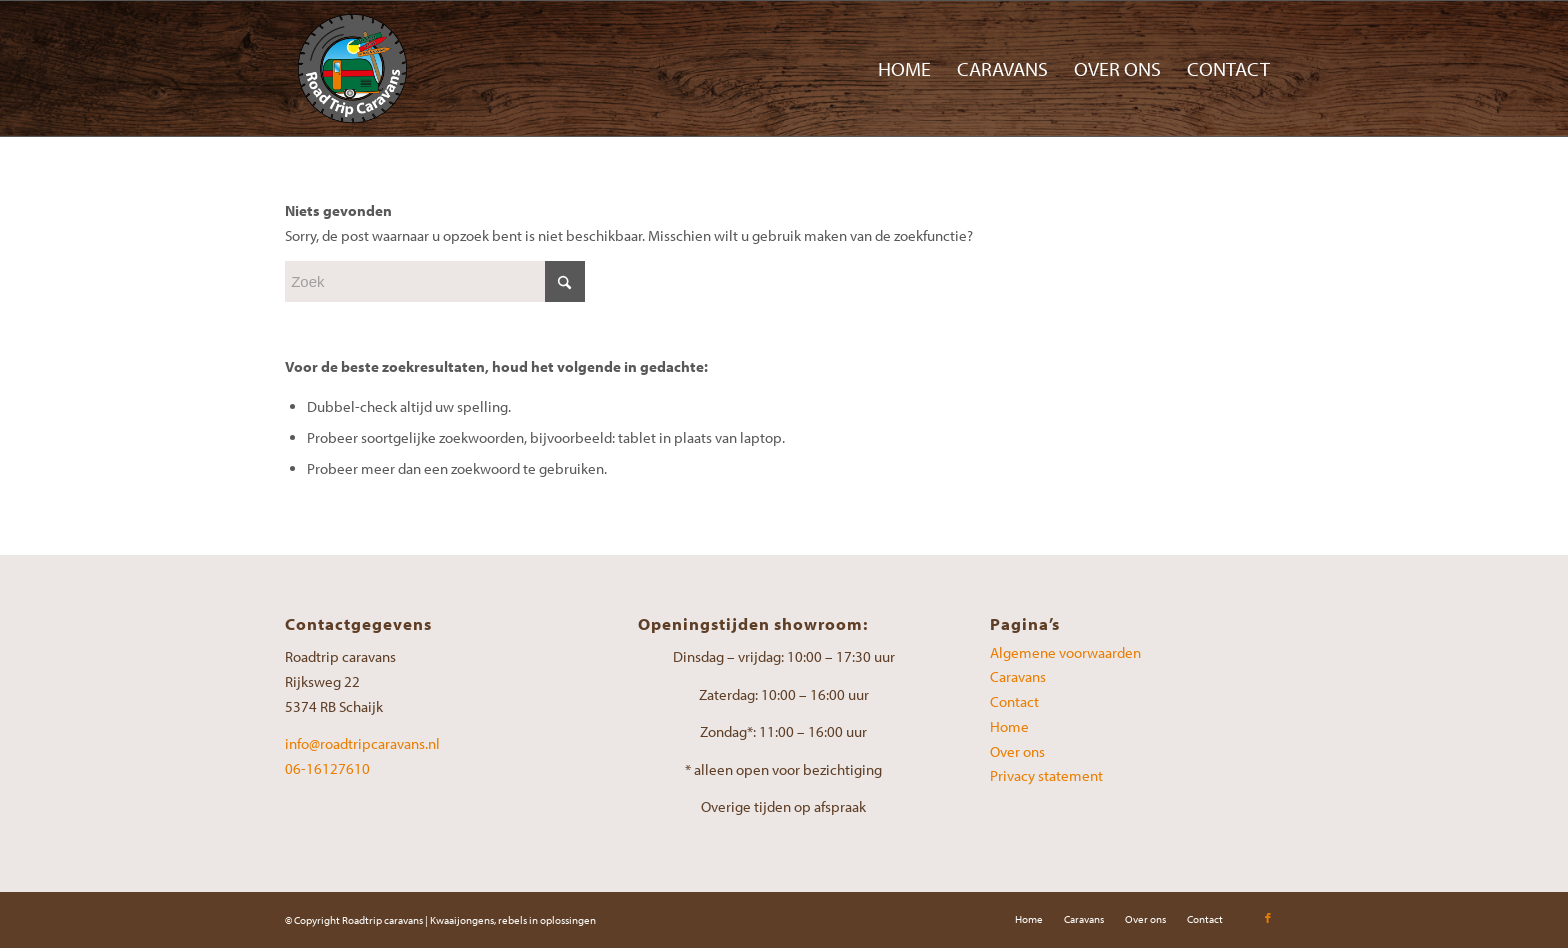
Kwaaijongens (462, 920)
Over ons (1017, 751)
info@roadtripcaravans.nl (362, 743)
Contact (1014, 701)
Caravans (1018, 676)
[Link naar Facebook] (1268, 918)
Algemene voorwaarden (1065, 652)
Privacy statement (1046, 775)
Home (1009, 726)
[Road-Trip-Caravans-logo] (352, 68)
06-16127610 (327, 768)
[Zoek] (435, 281)
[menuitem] (904, 68)
